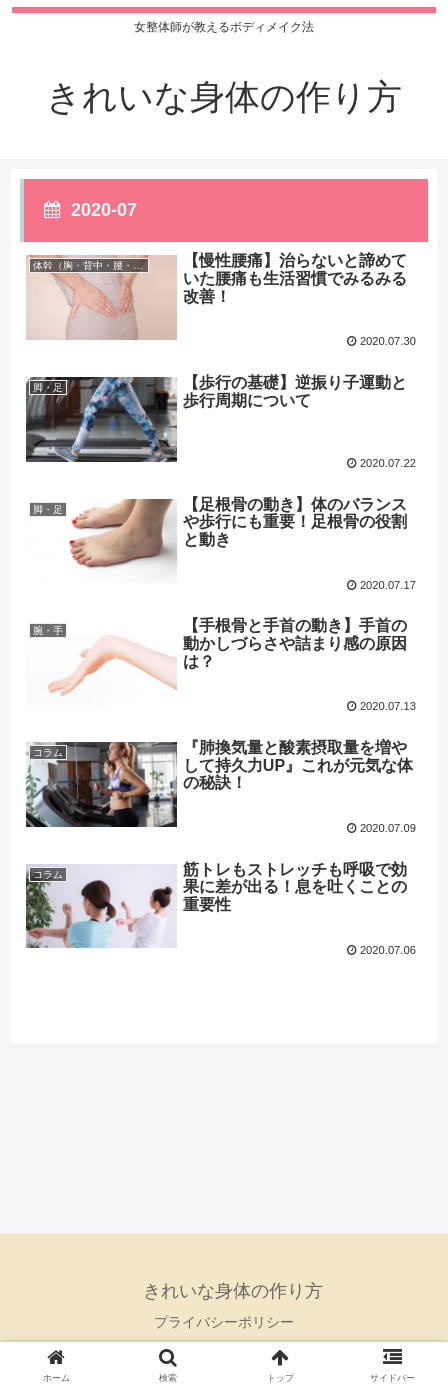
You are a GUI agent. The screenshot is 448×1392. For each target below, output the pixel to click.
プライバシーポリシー (224, 1322)
